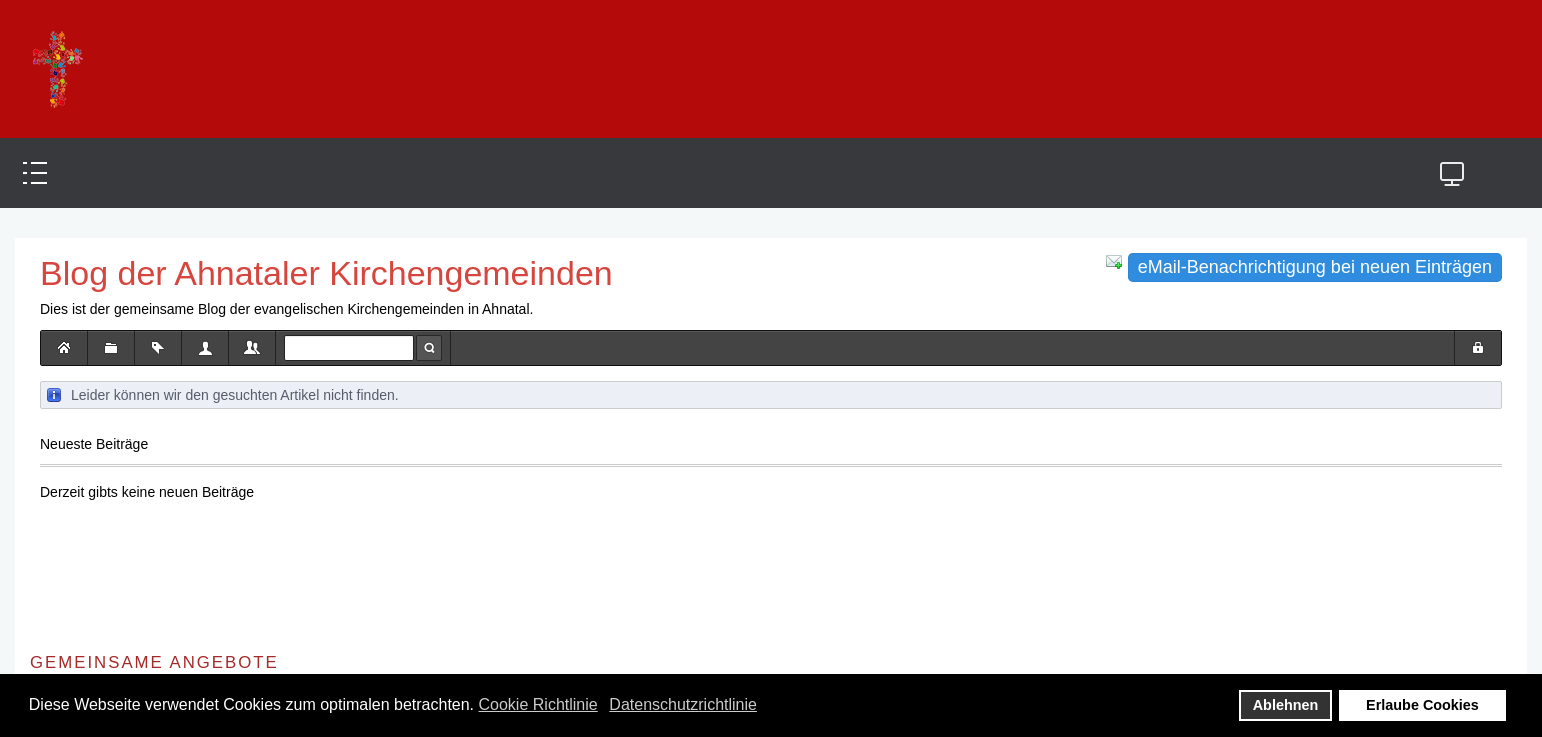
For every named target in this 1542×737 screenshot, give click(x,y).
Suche (429, 348)
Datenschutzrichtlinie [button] (683, 704)
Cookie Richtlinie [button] (538, 704)
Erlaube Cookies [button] (1422, 705)
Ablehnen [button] (1286, 705)
